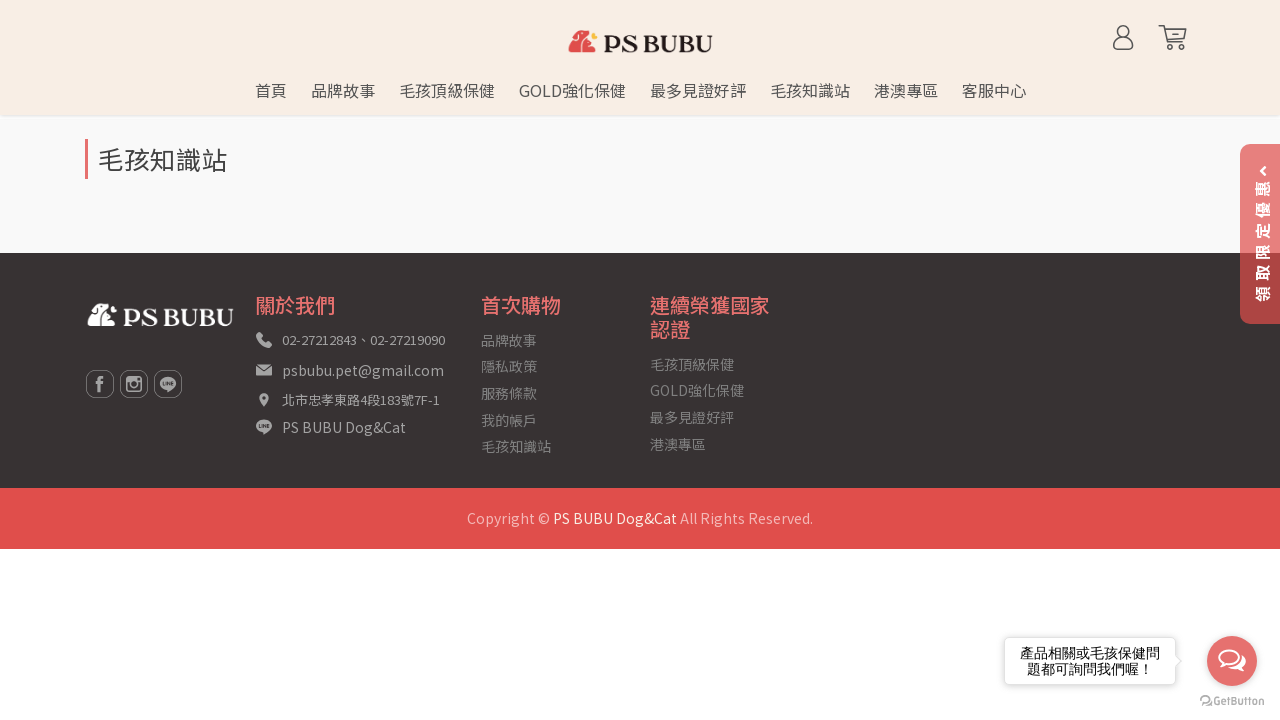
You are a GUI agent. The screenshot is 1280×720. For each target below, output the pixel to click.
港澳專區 (678, 444)
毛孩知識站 (516, 446)
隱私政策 (509, 366)
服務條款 (509, 393)
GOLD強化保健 (697, 390)
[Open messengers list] (1232, 661)
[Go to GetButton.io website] (1232, 699)
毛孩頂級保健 (692, 364)
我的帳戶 (509, 420)
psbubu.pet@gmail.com (363, 370)
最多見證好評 (692, 417)
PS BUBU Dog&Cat (344, 427)
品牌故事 (509, 340)
